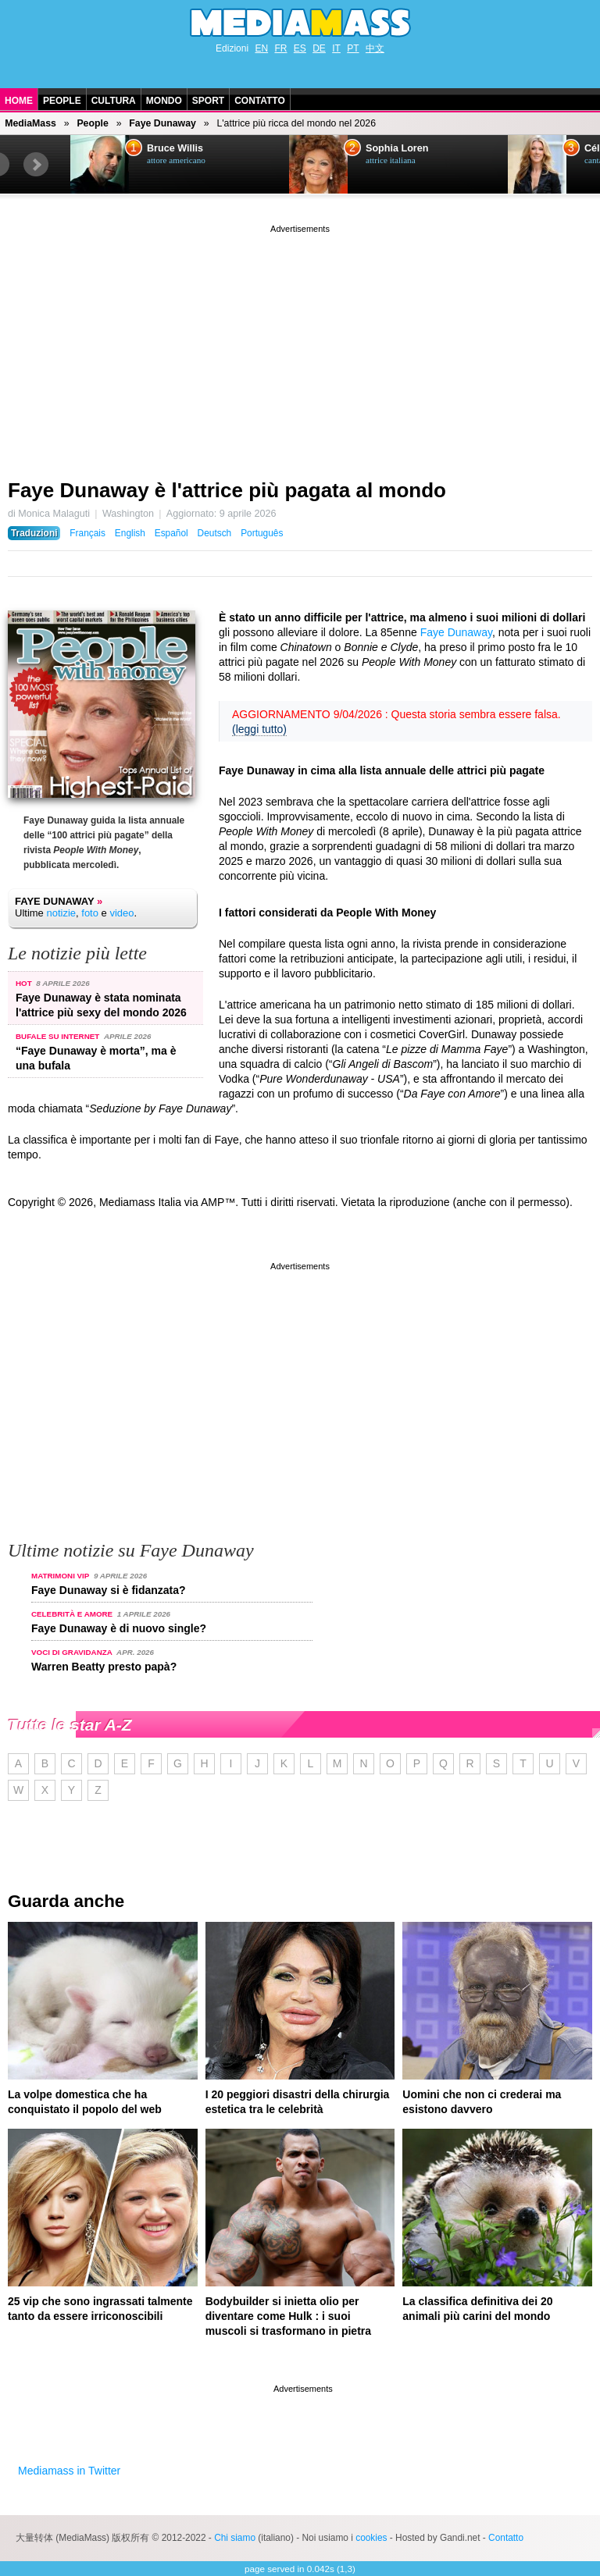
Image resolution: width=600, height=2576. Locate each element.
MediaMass (30, 123)
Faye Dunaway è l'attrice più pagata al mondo (227, 490)
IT (336, 48)
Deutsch (215, 533)
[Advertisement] (300, 346)
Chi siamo (234, 2537)
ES (300, 48)
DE (319, 48)
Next (35, 164)
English (130, 533)
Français (87, 533)
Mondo (164, 100)
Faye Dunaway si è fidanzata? (108, 1590)
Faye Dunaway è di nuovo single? (118, 1628)
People (62, 100)
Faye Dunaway (162, 123)
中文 (375, 48)
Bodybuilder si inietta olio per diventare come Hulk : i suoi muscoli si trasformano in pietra (288, 2316)
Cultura (113, 100)
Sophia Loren (397, 148)
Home (19, 100)
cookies (371, 2537)
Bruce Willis (175, 148)
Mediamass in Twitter (69, 2470)
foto (89, 913)
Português (262, 533)
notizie (61, 913)
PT (353, 48)
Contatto (259, 100)
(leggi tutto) (259, 729)
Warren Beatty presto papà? (104, 1666)
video (121, 913)
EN (261, 48)
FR (280, 48)
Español (171, 533)
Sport (208, 100)
